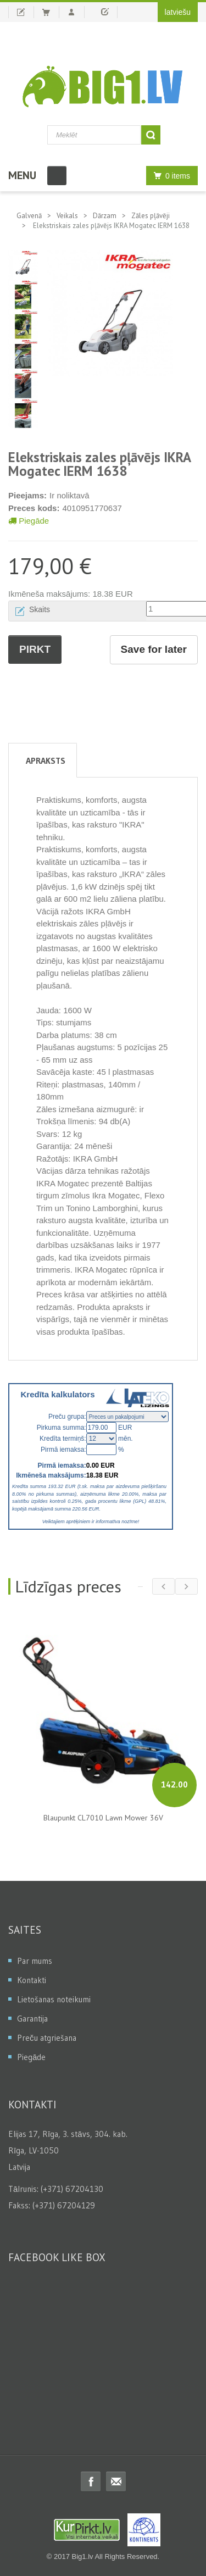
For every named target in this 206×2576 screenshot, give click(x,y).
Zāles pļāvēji (150, 215)
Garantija (32, 2018)
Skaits (39, 609)
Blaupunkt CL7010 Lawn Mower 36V (103, 1818)
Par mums (34, 1961)
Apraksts (45, 760)
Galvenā (29, 215)
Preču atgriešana (46, 2038)
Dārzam (104, 215)
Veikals (67, 215)
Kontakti (31, 1980)
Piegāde (28, 520)
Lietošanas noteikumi (54, 1999)
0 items (169, 175)
